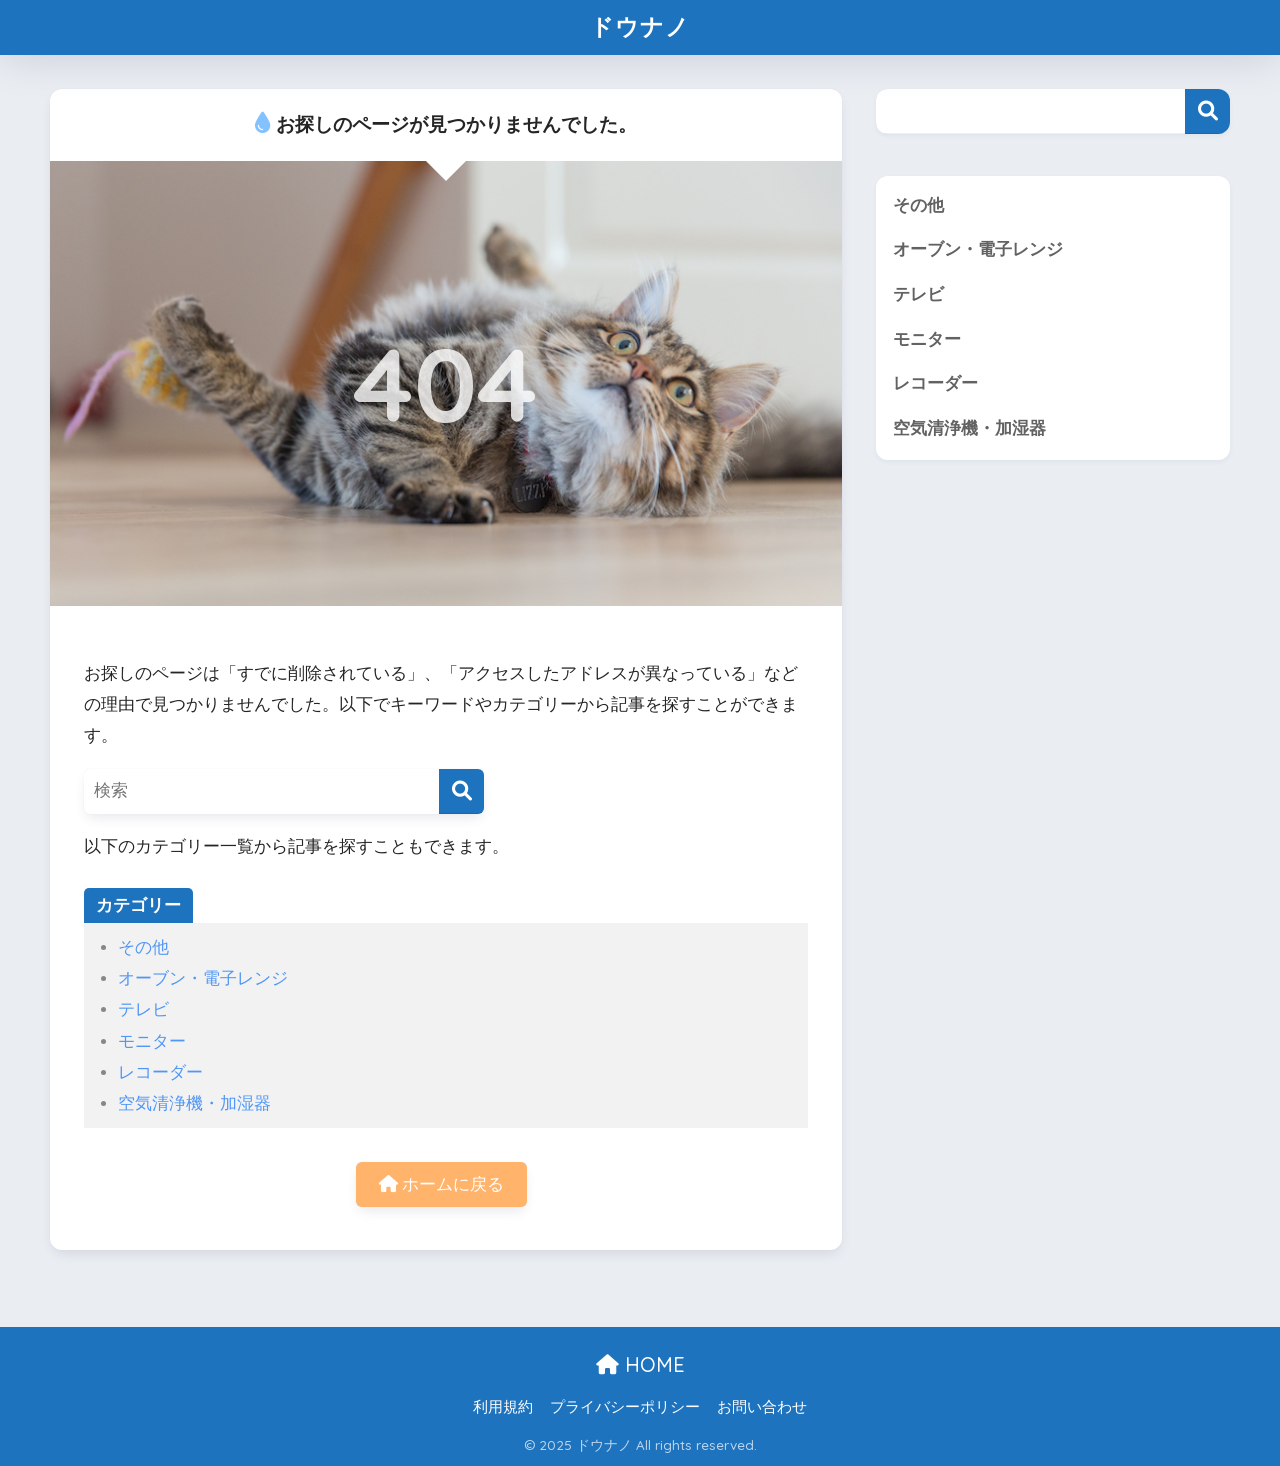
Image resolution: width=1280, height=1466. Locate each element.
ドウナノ (640, 26)
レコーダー (160, 1072)
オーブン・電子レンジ (203, 978)
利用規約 (503, 1407)
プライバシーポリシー (625, 1407)
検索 (1207, 111)
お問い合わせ (762, 1407)
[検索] (461, 791)
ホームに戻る (442, 1184)
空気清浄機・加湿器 (194, 1103)
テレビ (143, 1009)
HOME (640, 1364)
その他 (143, 947)
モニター (152, 1041)
